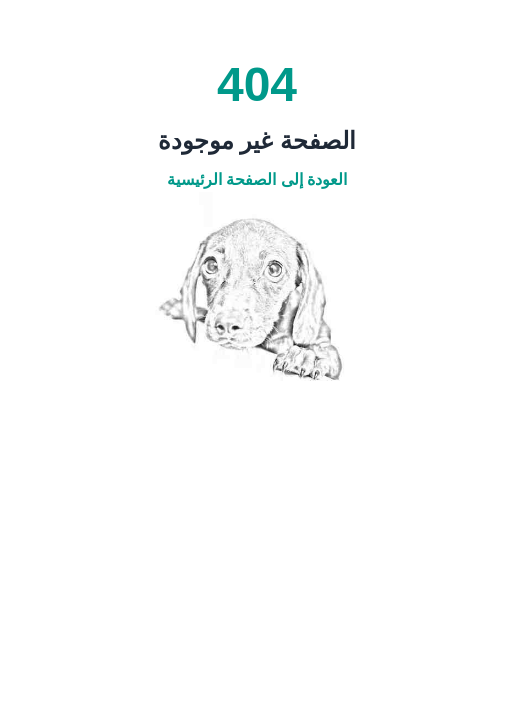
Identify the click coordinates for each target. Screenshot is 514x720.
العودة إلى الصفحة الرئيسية (257, 179)
